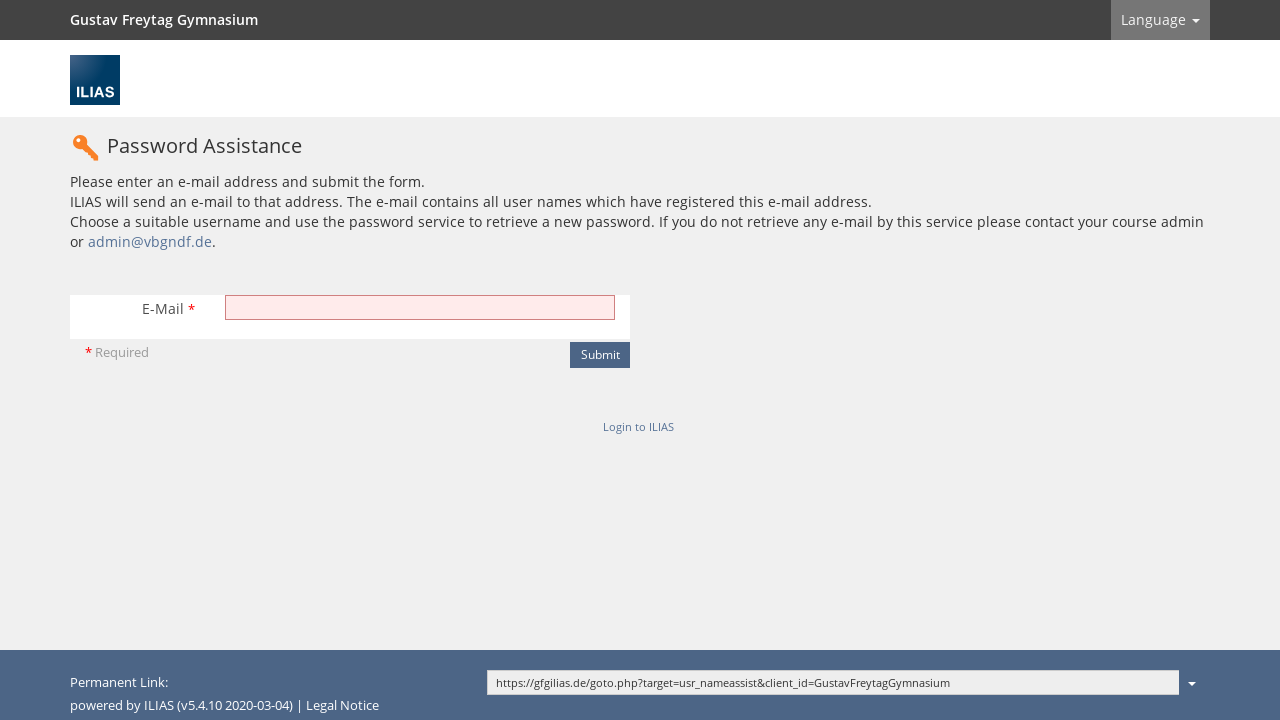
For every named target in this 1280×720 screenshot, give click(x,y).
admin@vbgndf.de (150, 241)
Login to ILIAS (638, 426)
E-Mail (168, 308)
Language (1160, 19)
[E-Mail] (420, 307)
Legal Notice (342, 705)
